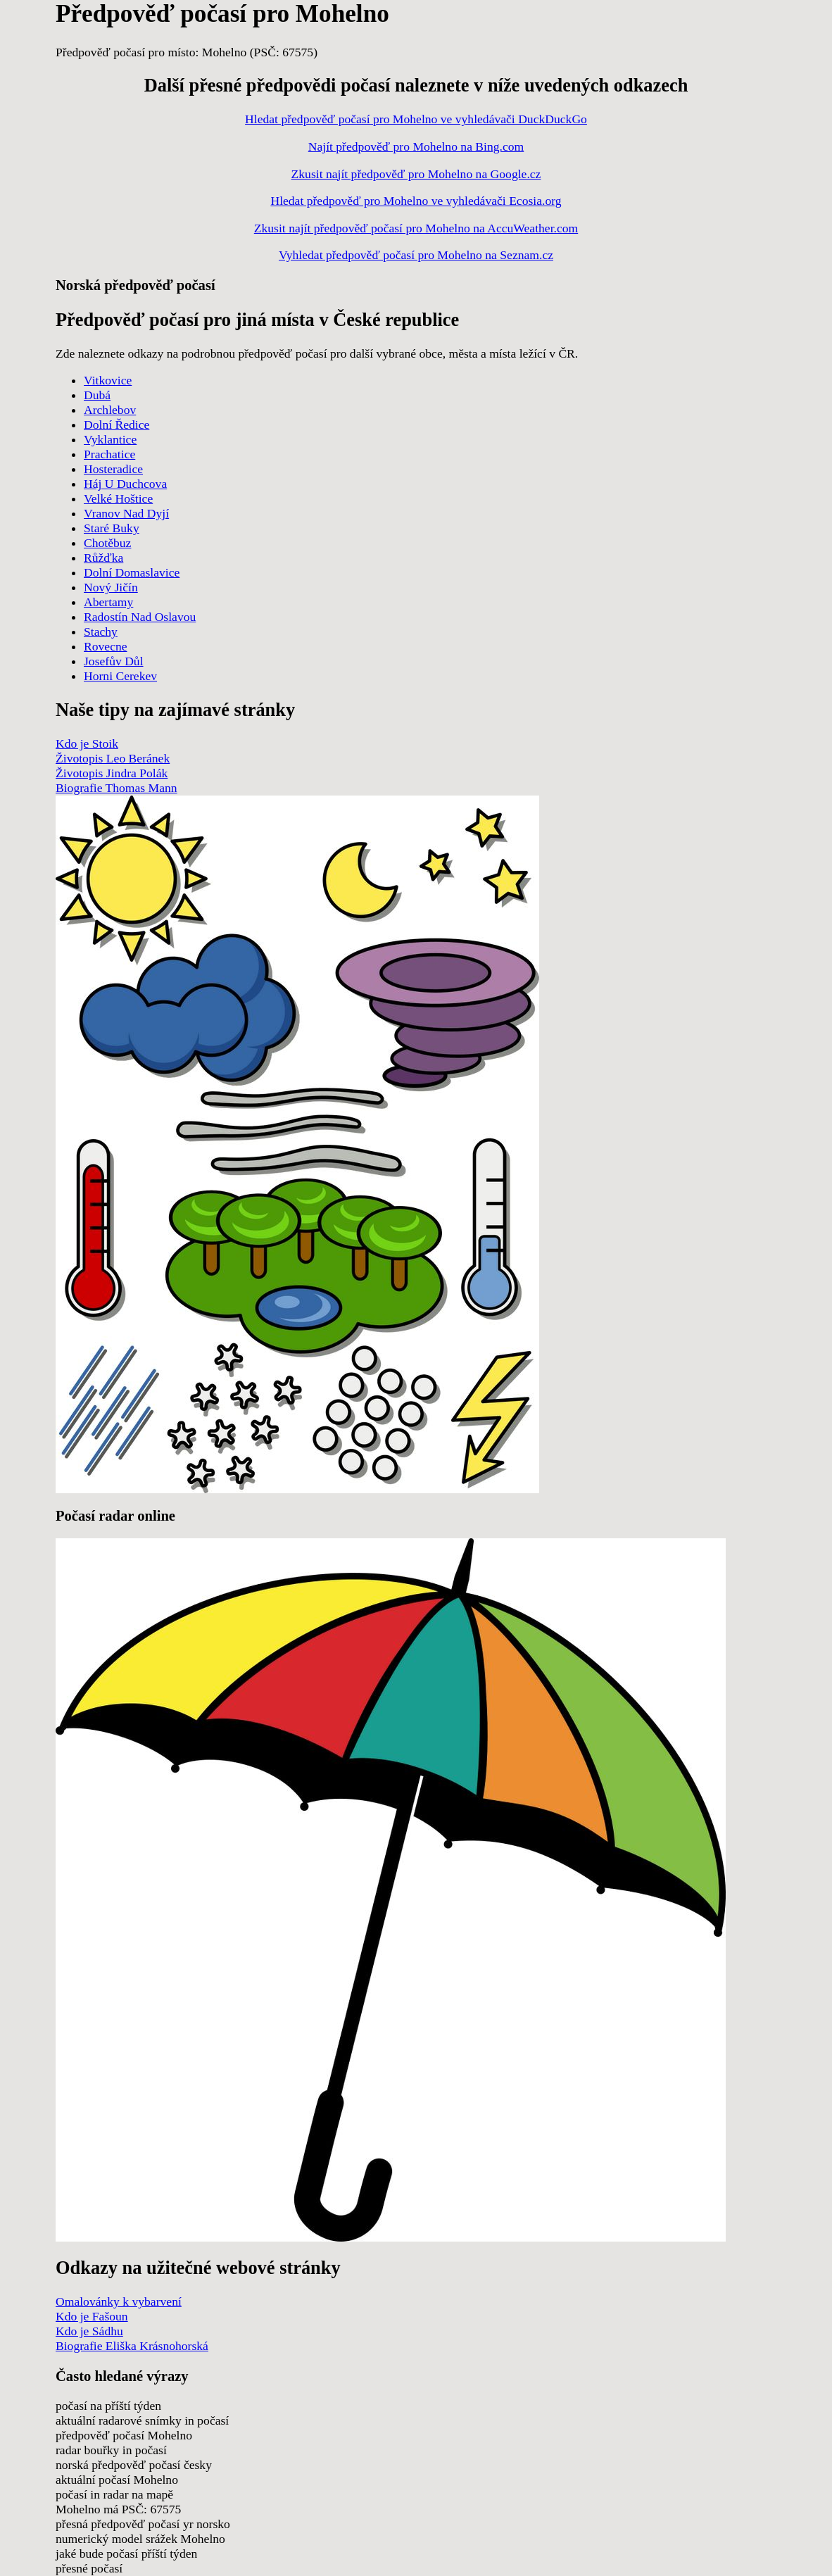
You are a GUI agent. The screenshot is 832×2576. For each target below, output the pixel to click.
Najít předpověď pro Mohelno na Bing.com (416, 146)
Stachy (101, 631)
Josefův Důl (114, 661)
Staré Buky (111, 528)
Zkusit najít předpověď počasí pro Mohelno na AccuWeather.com (416, 228)
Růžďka (103, 558)
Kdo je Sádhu (89, 2331)
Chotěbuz (107, 543)
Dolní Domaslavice (131, 572)
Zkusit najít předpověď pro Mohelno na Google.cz (416, 174)
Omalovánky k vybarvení (119, 2301)
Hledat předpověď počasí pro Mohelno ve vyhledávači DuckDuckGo (416, 119)
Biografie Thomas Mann (116, 788)
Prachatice (109, 454)
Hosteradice (113, 469)
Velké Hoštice (118, 498)
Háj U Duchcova (125, 484)
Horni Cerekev (120, 676)
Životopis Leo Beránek (113, 758)
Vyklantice (110, 439)
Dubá (97, 395)
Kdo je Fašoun (92, 2316)
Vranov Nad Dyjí (126, 513)
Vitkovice (108, 380)
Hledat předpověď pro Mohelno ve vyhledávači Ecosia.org (415, 201)
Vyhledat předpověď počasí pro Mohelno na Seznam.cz (416, 255)
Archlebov (110, 410)
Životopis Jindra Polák (112, 773)
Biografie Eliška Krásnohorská (132, 2346)
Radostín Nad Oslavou (140, 617)
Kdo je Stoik (87, 743)
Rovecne (105, 646)
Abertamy (108, 602)
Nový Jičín (111, 587)
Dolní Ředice (116, 424)
